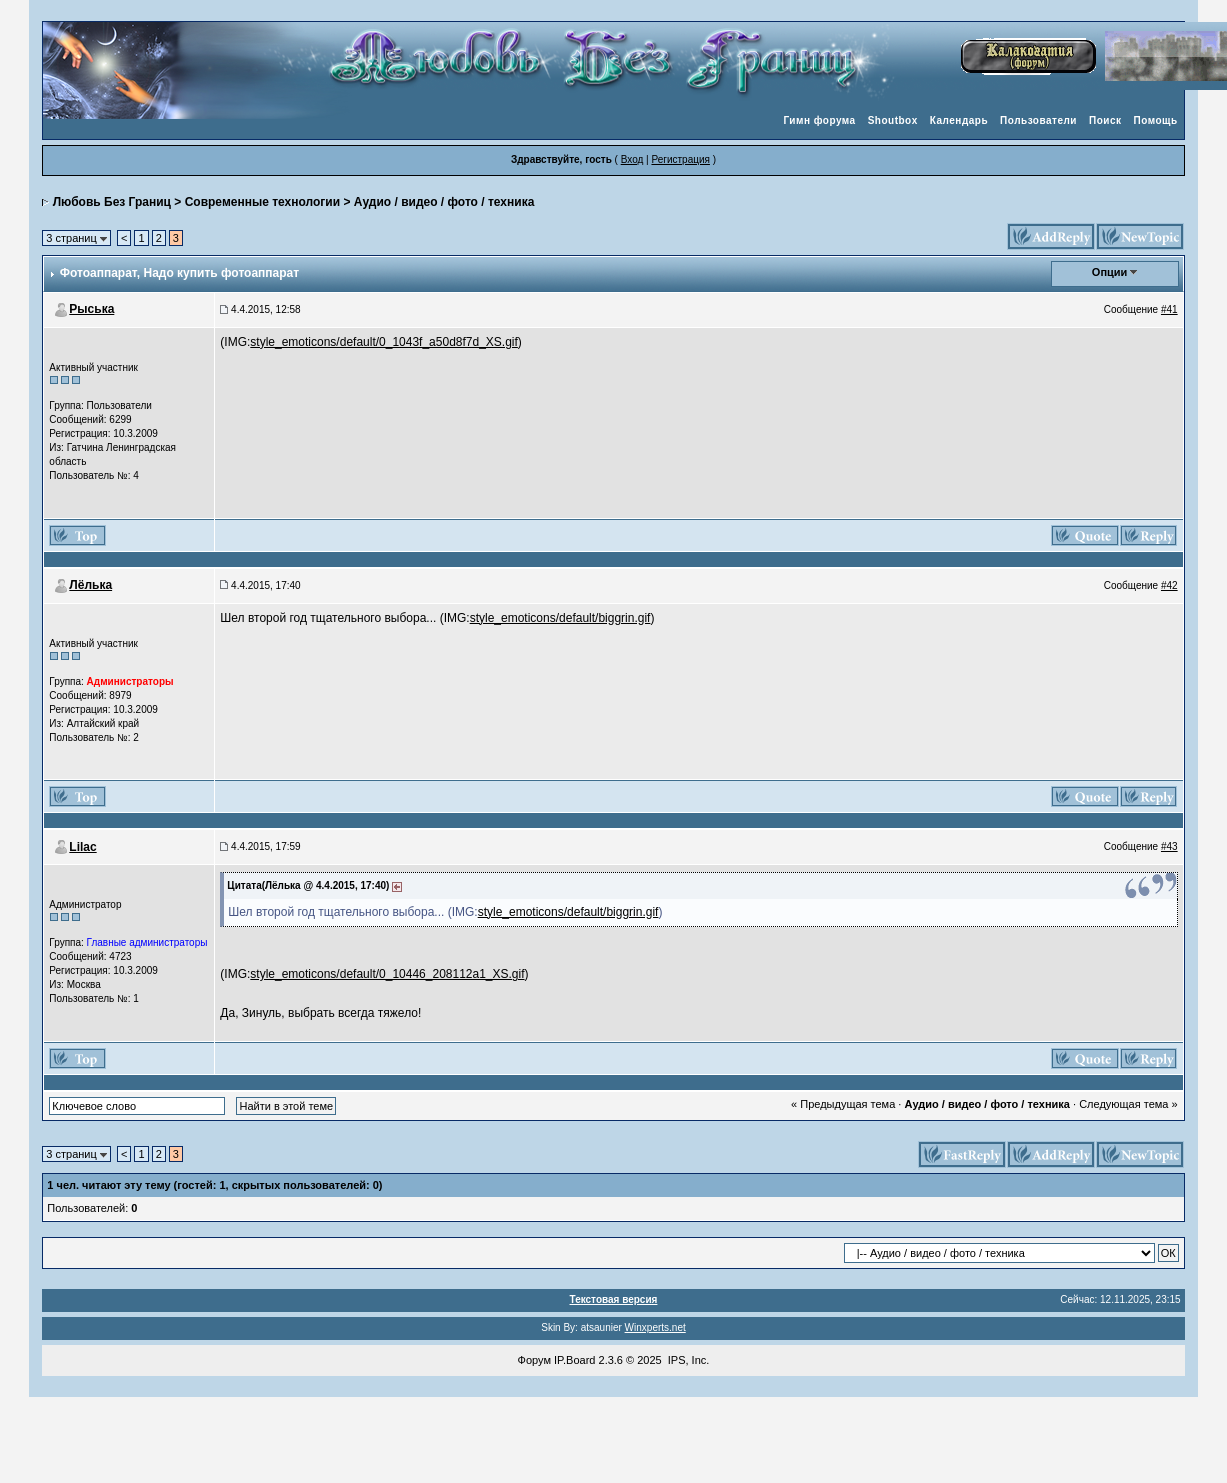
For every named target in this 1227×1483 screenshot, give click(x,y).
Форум (534, 1360)
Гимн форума (819, 120)
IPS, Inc (687, 1360)
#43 (1169, 846)
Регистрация (680, 159)
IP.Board (574, 1360)
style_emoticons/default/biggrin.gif (560, 618)
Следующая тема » (1128, 1104)
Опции (1110, 272)
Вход (632, 159)
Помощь (1156, 120)
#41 (1169, 309)
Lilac (82, 847)
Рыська (91, 309)
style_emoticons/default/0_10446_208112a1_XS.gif (387, 974)
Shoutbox (893, 120)
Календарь (959, 120)
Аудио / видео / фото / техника (444, 202)
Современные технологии (262, 202)
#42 (1169, 585)
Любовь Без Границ (112, 202)
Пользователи (1038, 120)
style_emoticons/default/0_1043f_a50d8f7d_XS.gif (384, 342)
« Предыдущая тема (843, 1104)
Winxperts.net (655, 1327)
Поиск (1105, 120)
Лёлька (90, 585)
